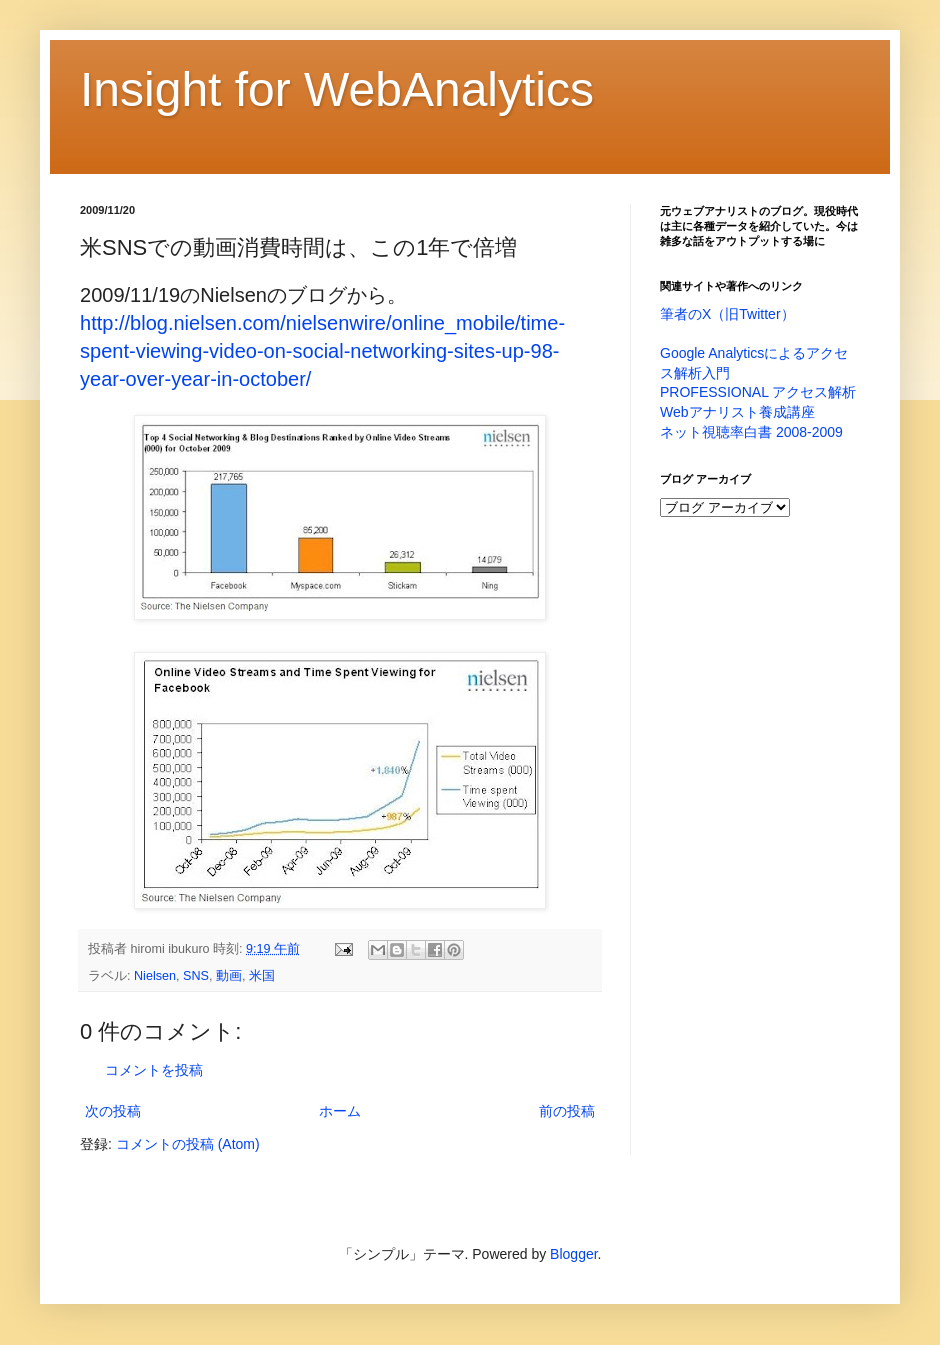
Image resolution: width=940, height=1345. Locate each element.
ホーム (340, 1111)
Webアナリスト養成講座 (737, 412)
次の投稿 (113, 1111)
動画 (229, 976)
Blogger (573, 1254)
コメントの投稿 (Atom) (188, 1144)
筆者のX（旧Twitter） (727, 314)
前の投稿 (567, 1111)
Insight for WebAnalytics (337, 89)
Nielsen (155, 976)
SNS (196, 976)
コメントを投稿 (154, 1070)
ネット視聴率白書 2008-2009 (751, 432)
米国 (262, 976)
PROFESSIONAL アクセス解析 (758, 392)
